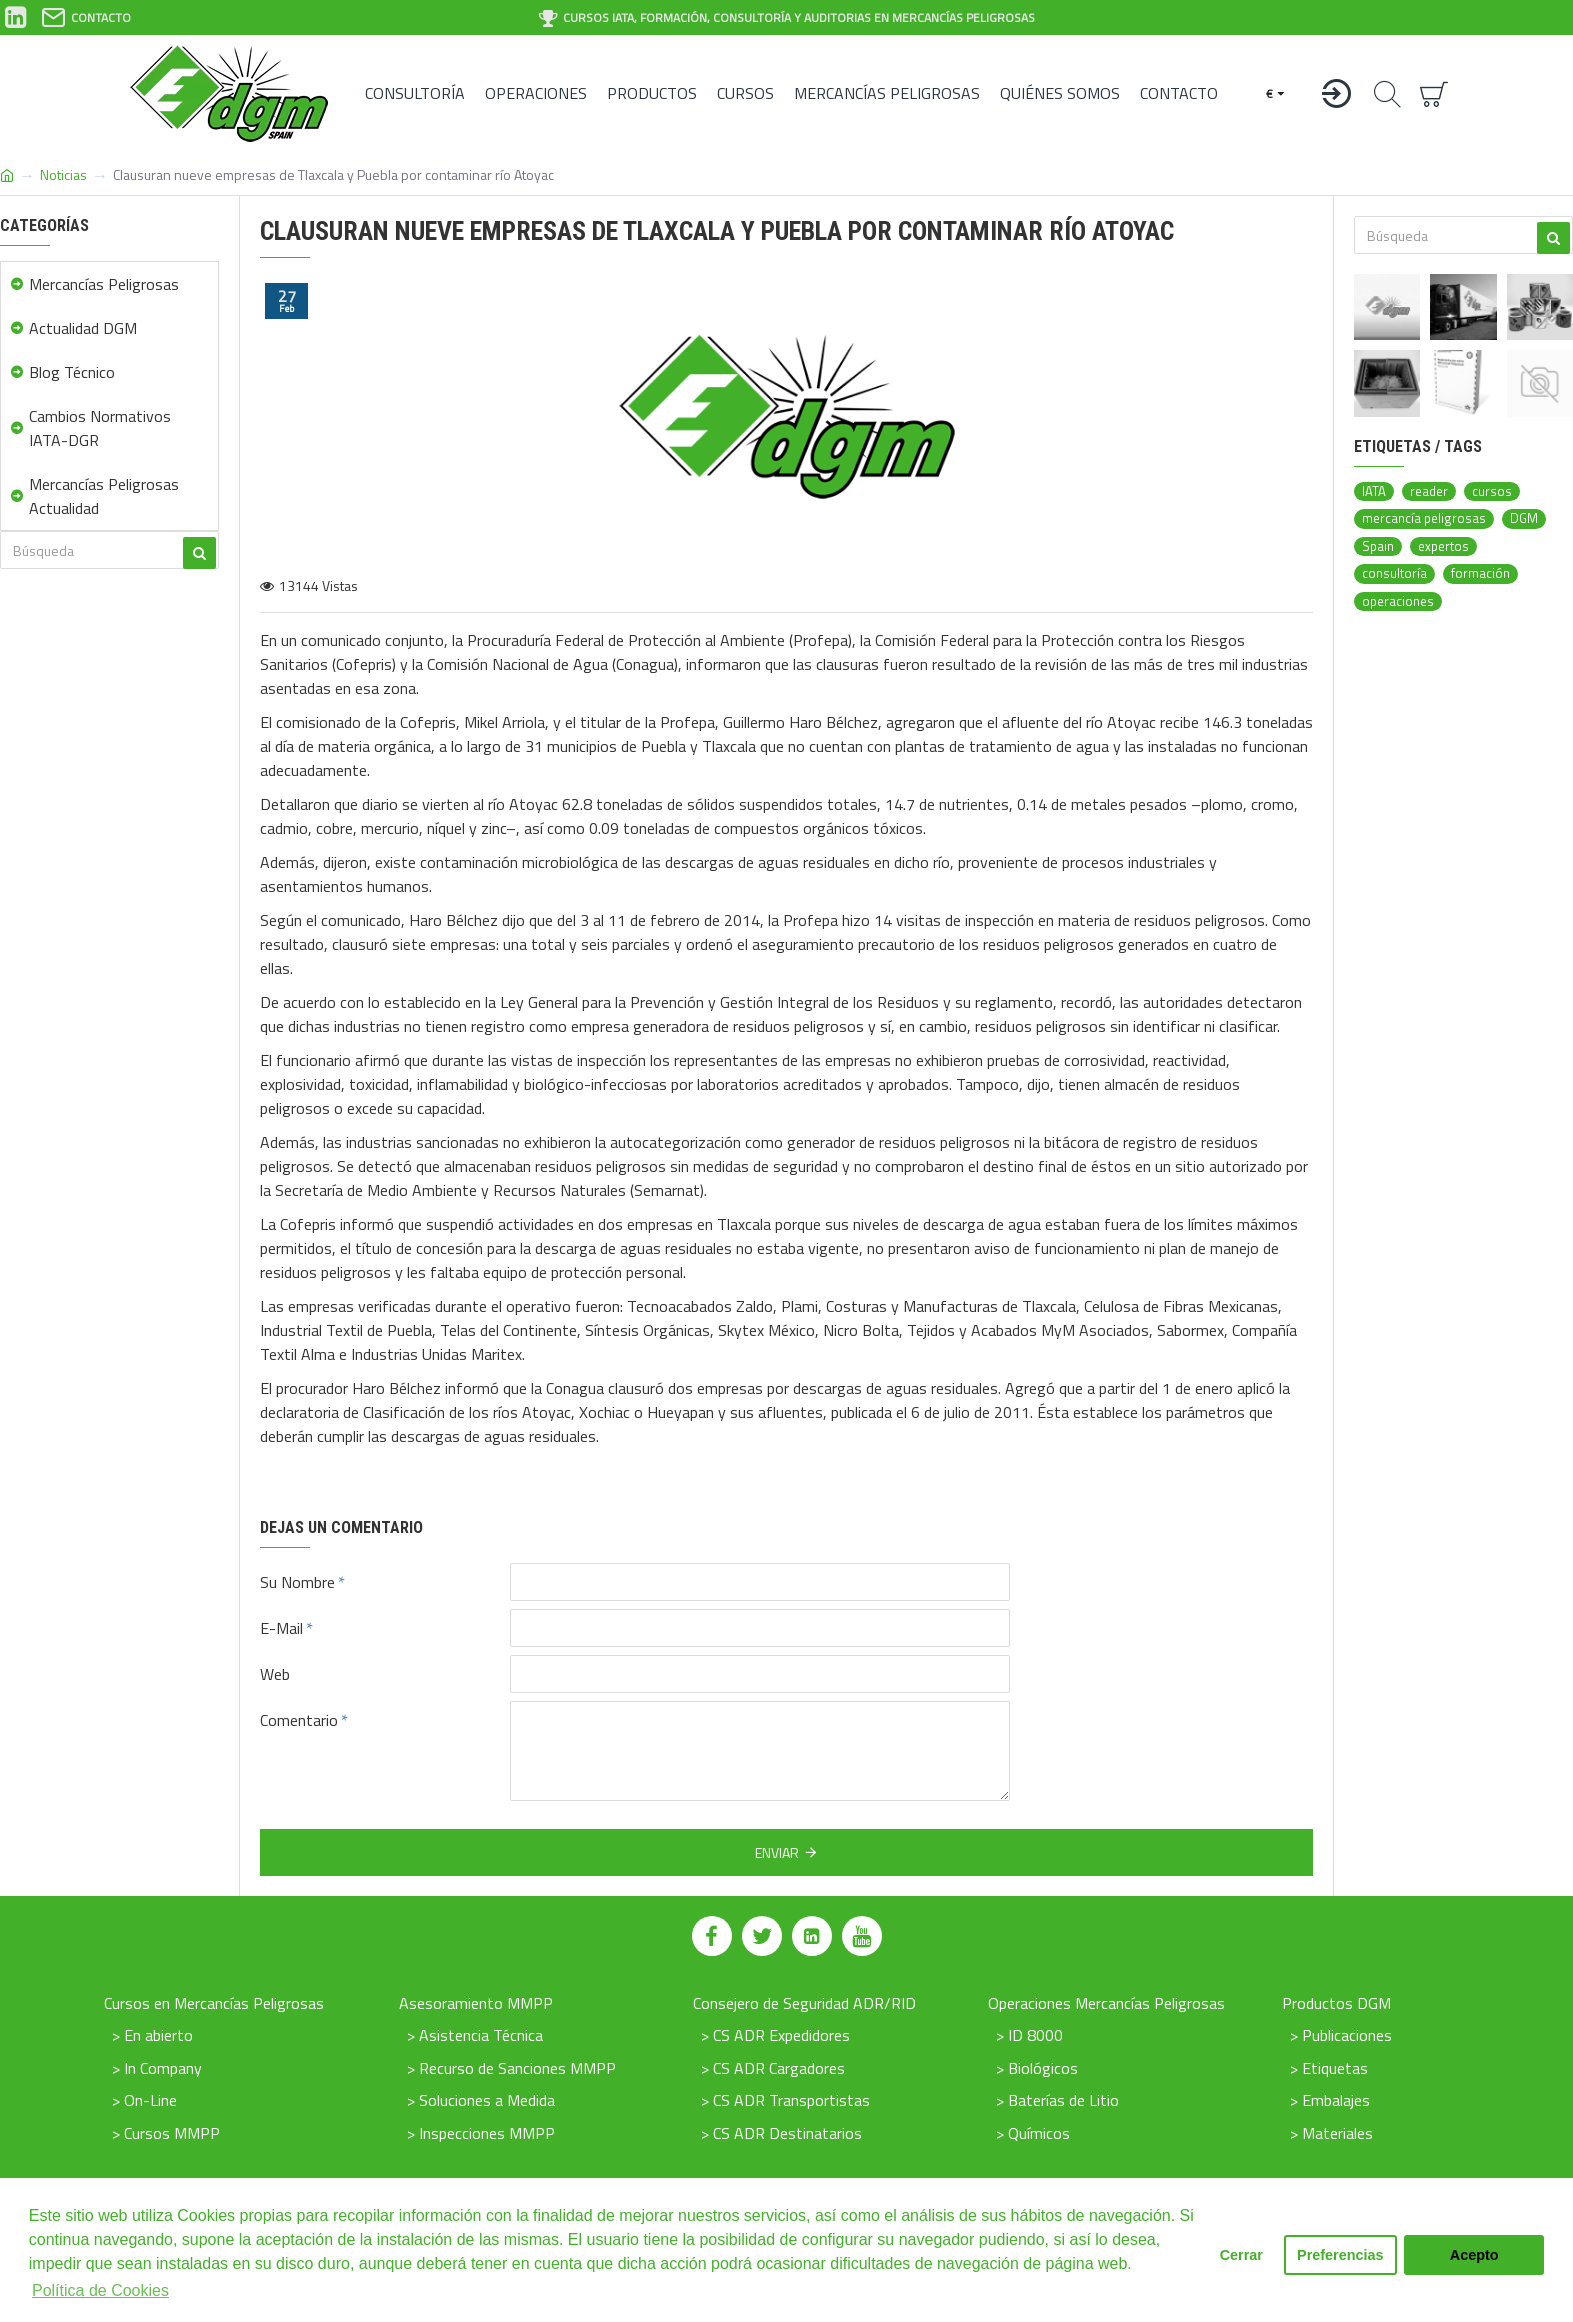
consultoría (1394, 573)
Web (275, 1674)
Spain (1378, 546)
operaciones (1398, 601)
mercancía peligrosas (1424, 518)
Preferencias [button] (1340, 2255)
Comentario (299, 1720)
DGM (1524, 518)
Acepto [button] (1474, 2255)
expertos (1443, 546)
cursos (1492, 491)
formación (1480, 573)
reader (1429, 491)
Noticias (63, 174)
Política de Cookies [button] (100, 2290)
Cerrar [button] (1241, 2255)
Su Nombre (297, 1582)
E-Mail (281, 1628)
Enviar (777, 1852)
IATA (1374, 491)
